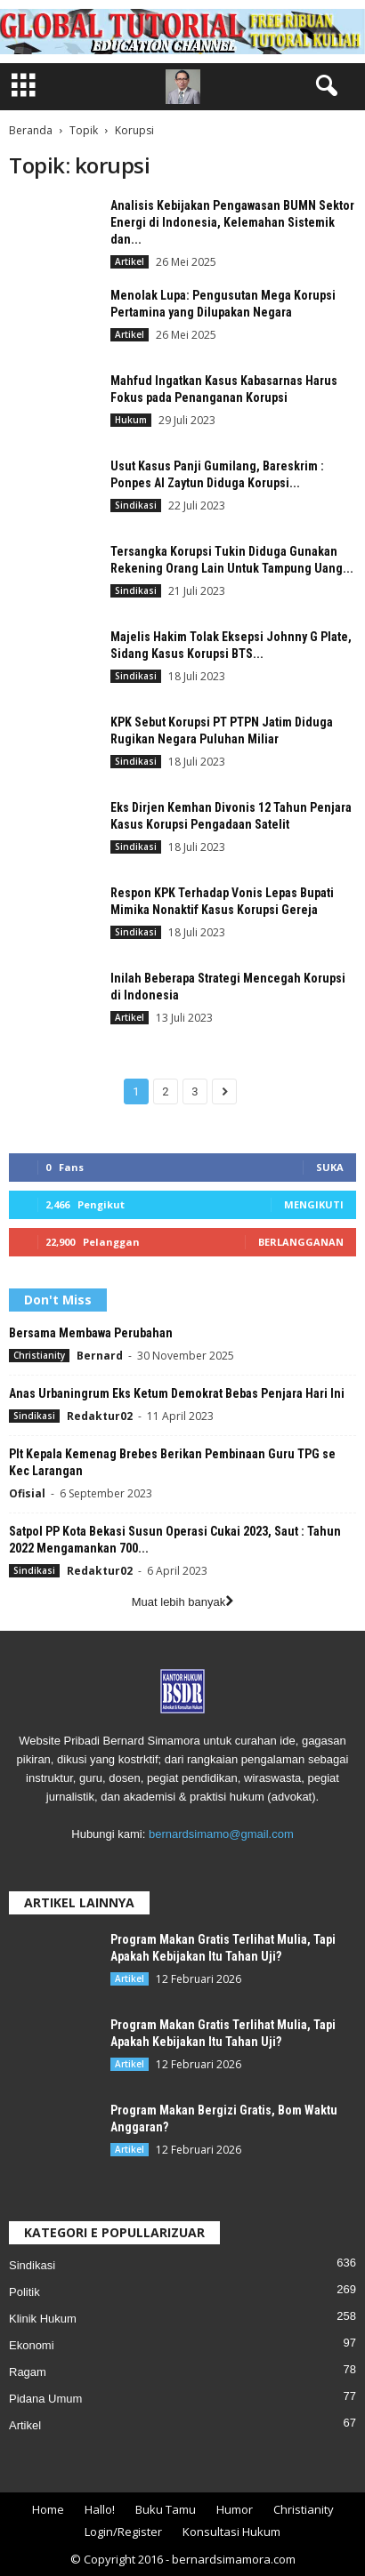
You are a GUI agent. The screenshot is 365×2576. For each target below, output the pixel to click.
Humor (234, 2509)
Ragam (27, 2372)
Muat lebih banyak (183, 1602)
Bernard (100, 1355)
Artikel (129, 261)
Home (48, 2509)
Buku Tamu (165, 2509)
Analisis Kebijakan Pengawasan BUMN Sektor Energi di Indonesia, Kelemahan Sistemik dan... (232, 222)
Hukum (131, 419)
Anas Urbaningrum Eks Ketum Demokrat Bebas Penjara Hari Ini (177, 1393)
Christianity (39, 1355)
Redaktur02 (100, 1416)
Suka (330, 1167)
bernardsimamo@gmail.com (221, 1834)
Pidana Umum (45, 2398)
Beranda (31, 130)
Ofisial (27, 1493)
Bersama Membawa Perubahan (91, 1333)
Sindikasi (136, 505)
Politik (24, 2292)
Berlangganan (301, 1241)
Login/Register (123, 2532)
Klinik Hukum (43, 2318)
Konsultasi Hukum (231, 2532)
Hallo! (100, 2509)
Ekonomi (31, 2345)
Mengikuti (314, 1204)
